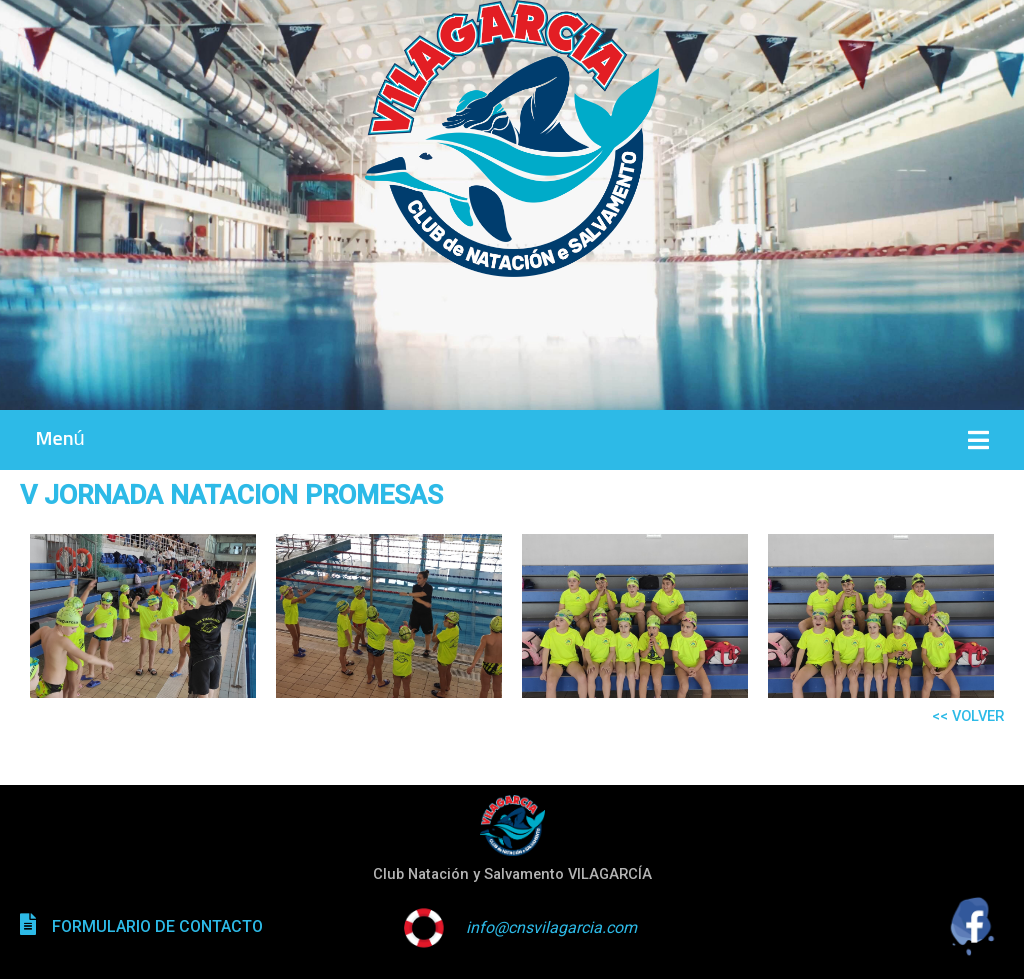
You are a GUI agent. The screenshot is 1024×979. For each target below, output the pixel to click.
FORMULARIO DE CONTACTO (157, 926)
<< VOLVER (968, 716)
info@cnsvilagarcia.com (551, 927)
